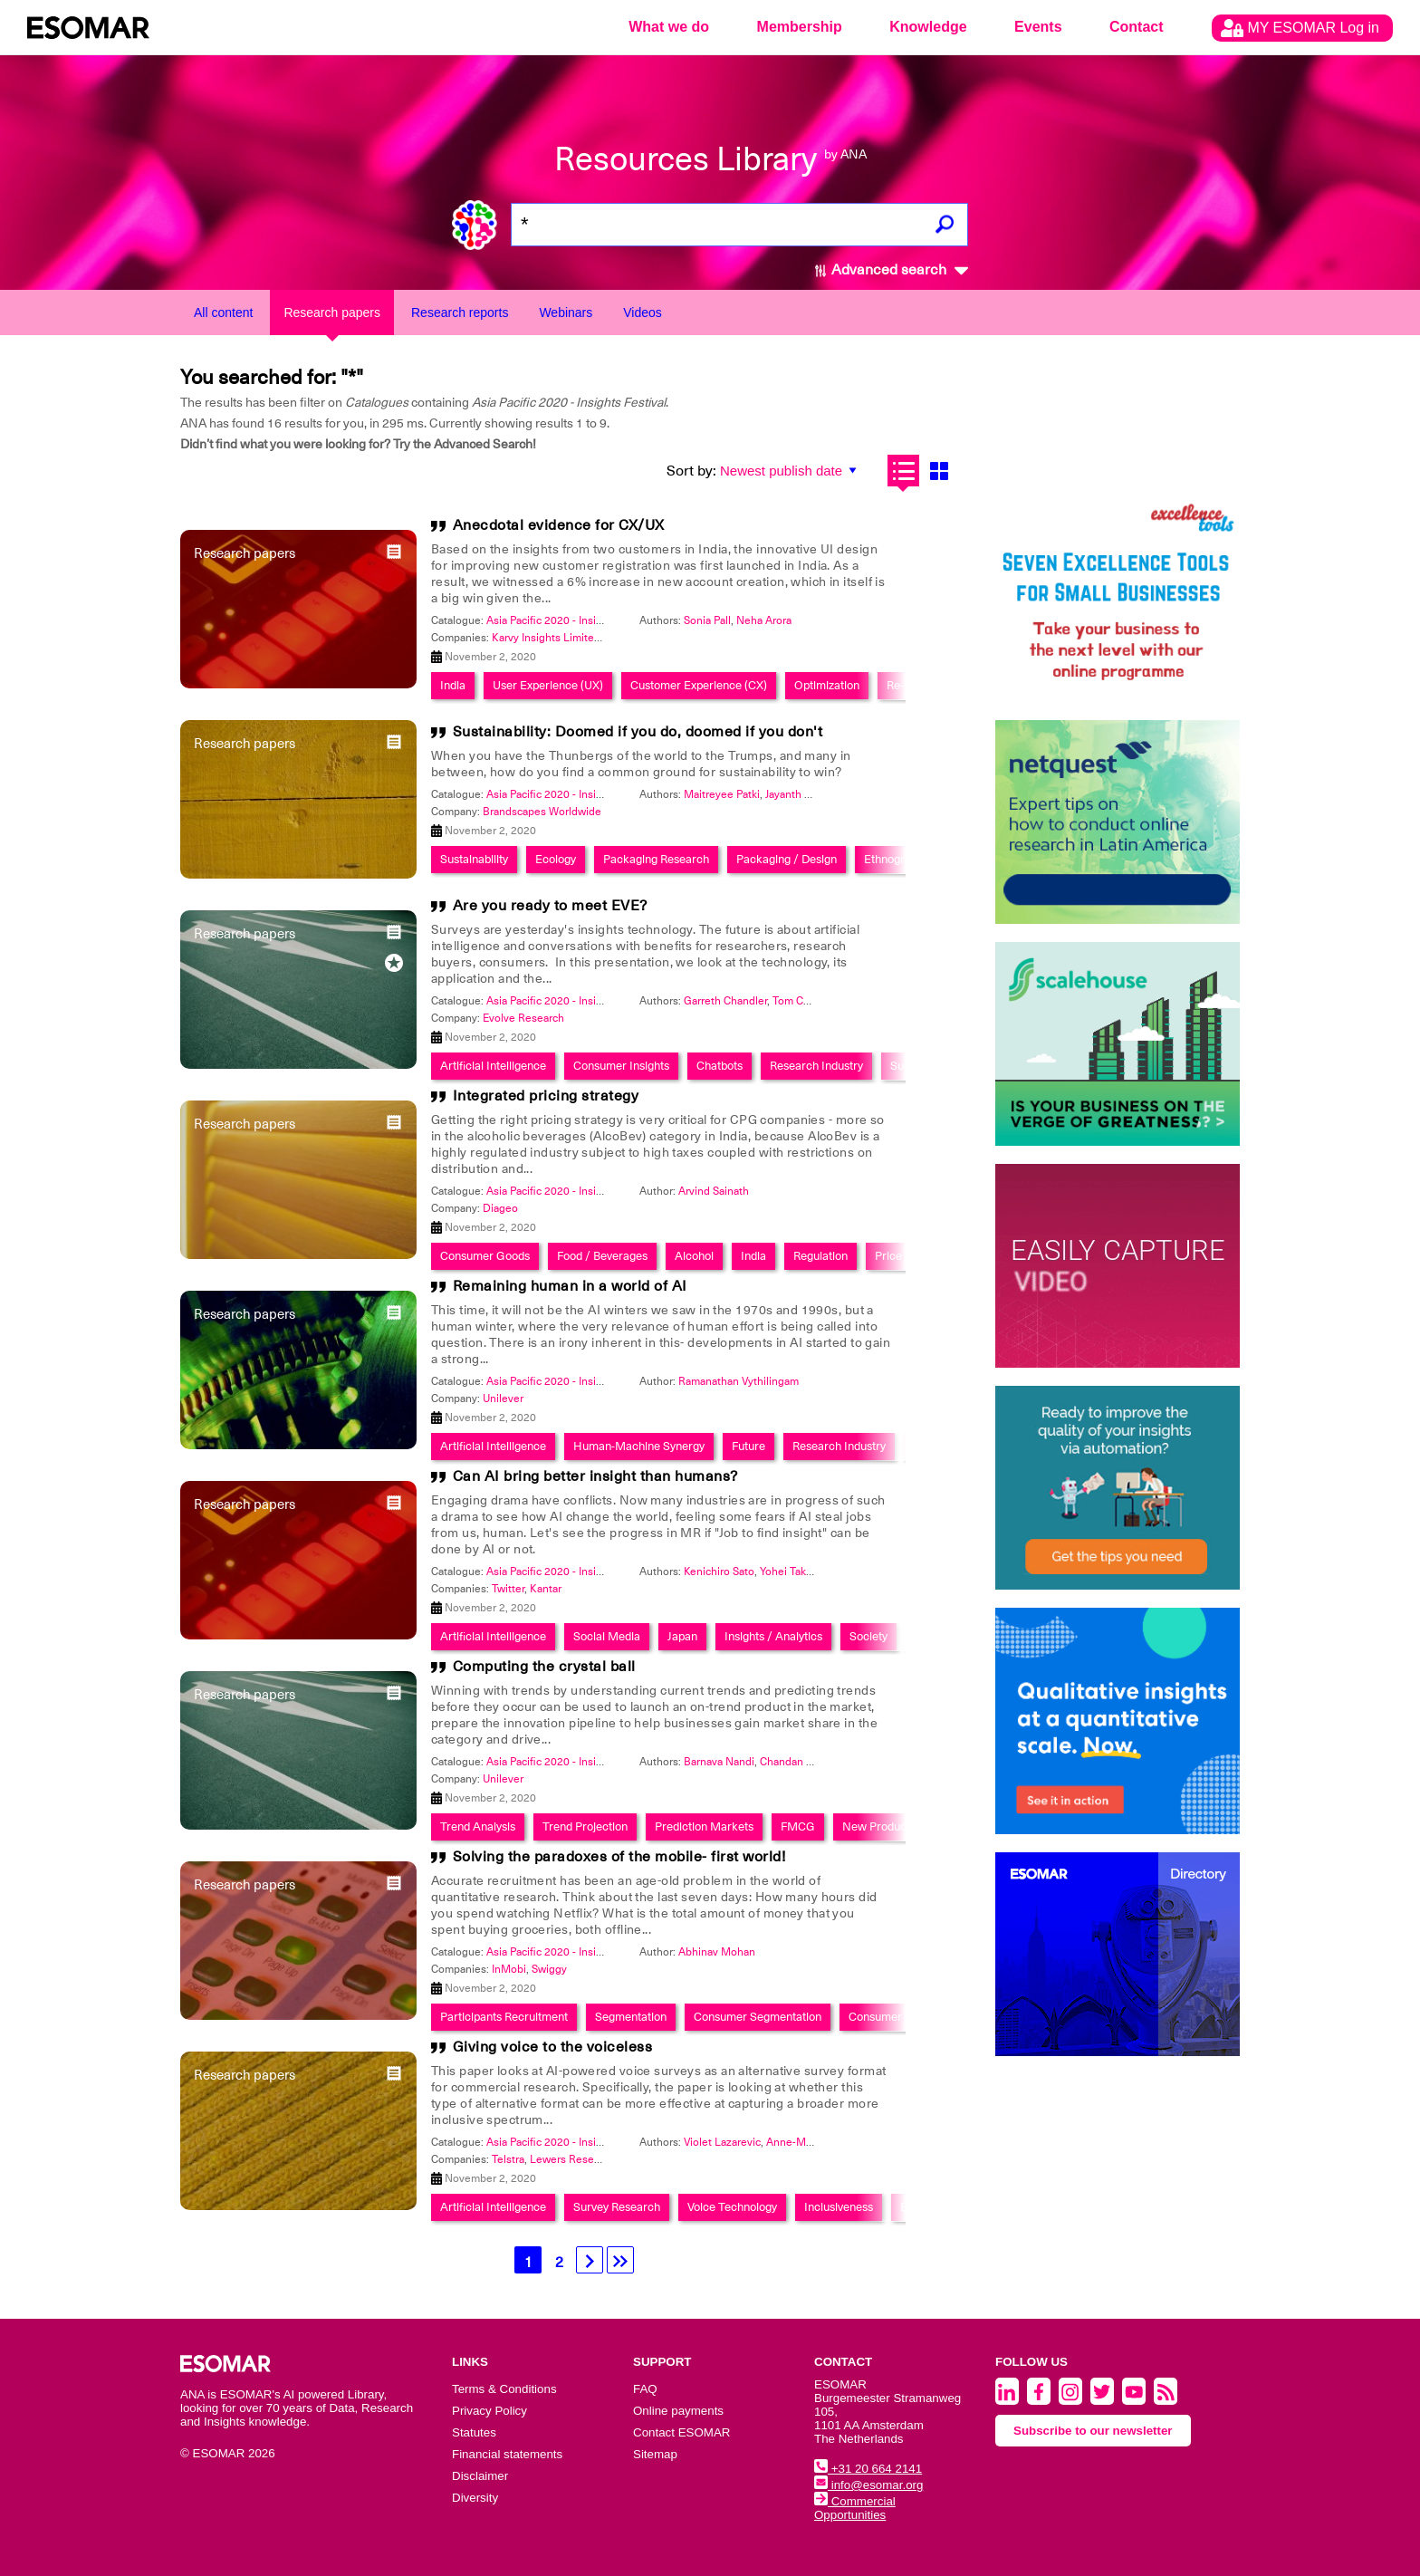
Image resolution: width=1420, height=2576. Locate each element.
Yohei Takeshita (798, 1571)
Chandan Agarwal (802, 1761)
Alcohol (694, 1256)
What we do (668, 26)
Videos (642, 312)
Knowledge (927, 26)
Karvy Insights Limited (546, 637)
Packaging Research (656, 859)
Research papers (331, 312)
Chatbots (719, 1065)
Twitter (508, 1588)
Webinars (565, 312)
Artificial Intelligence (493, 1065)
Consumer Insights (621, 1065)
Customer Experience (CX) (698, 685)
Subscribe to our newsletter (1093, 2430)
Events (1037, 26)
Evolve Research (523, 1018)
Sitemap (655, 2454)
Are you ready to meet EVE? (550, 906)
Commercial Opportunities (855, 2508)
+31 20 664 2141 (868, 2468)
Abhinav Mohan (716, 1952)
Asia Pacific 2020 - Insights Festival (572, 620)
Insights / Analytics (773, 1636)
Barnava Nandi (719, 1761)
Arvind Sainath (713, 1191)
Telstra (508, 2159)
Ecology (555, 859)
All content (223, 312)
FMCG (798, 1826)
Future (748, 1446)
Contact (1136, 26)
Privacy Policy (489, 2410)
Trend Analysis (477, 1826)
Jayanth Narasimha (810, 794)
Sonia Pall (707, 620)
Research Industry (816, 1065)
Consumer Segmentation (757, 2016)
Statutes (474, 2432)
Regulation (820, 1256)
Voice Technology (732, 2207)
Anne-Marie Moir (807, 2142)
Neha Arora (764, 620)
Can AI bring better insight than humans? (595, 1476)
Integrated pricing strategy (546, 1096)
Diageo (500, 1208)
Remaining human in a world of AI (570, 1286)
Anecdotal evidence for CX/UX (559, 525)
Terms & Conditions (504, 2389)
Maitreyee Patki (722, 794)
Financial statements (507, 2454)
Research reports (459, 312)
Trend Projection (585, 1826)
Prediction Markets (704, 1826)
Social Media (606, 1636)
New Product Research (902, 1826)
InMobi (509, 1969)
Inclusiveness (838, 2207)
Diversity (475, 2497)
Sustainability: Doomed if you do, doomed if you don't (638, 732)
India (452, 685)
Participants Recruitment (504, 2016)
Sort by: (691, 471)
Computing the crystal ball (544, 1667)
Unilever (503, 1398)
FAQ (645, 2389)
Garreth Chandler (725, 1001)
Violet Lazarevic (722, 2142)
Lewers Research (572, 2159)
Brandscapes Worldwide (542, 811)
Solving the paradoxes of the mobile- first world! (619, 1857)
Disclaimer (480, 2476)
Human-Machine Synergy (639, 1446)
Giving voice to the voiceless (553, 2047)
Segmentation (631, 2016)
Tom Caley (797, 1001)
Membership (799, 26)
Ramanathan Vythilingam (738, 1381)
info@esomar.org (868, 2485)
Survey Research (616, 2207)
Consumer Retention (901, 2016)
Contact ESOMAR (681, 2432)
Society (868, 1636)
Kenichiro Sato (719, 1571)
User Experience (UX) (548, 685)
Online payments (678, 2410)
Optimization (826, 685)
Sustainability (474, 859)
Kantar (545, 1588)
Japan (682, 1636)
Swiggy (549, 1969)
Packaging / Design (786, 859)
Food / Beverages (602, 1256)
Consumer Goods (485, 1256)
